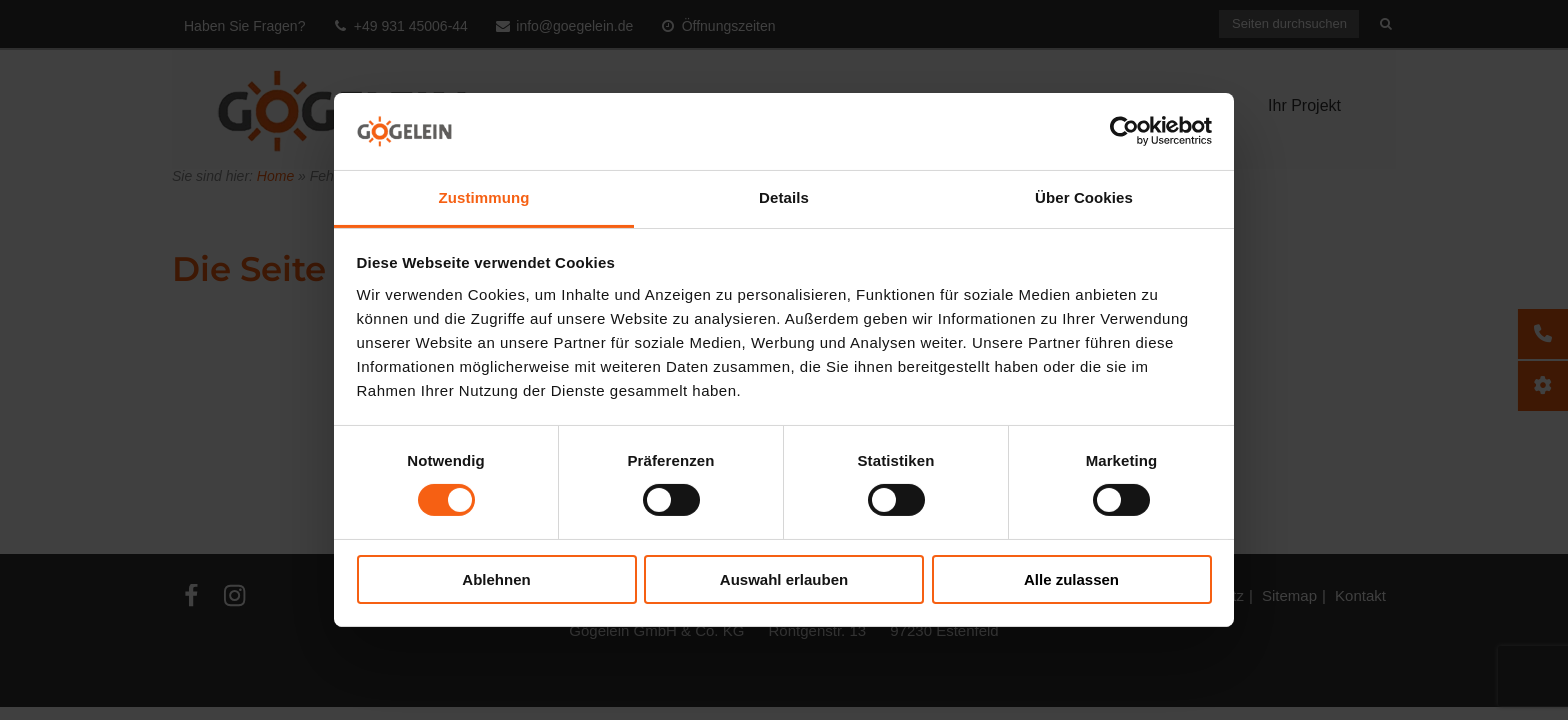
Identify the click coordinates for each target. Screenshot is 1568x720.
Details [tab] (784, 197)
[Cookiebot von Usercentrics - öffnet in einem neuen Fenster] (1124, 131)
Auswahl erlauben (784, 579)
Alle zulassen (1071, 579)
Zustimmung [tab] (484, 197)
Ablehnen (496, 579)
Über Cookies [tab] (1084, 197)
